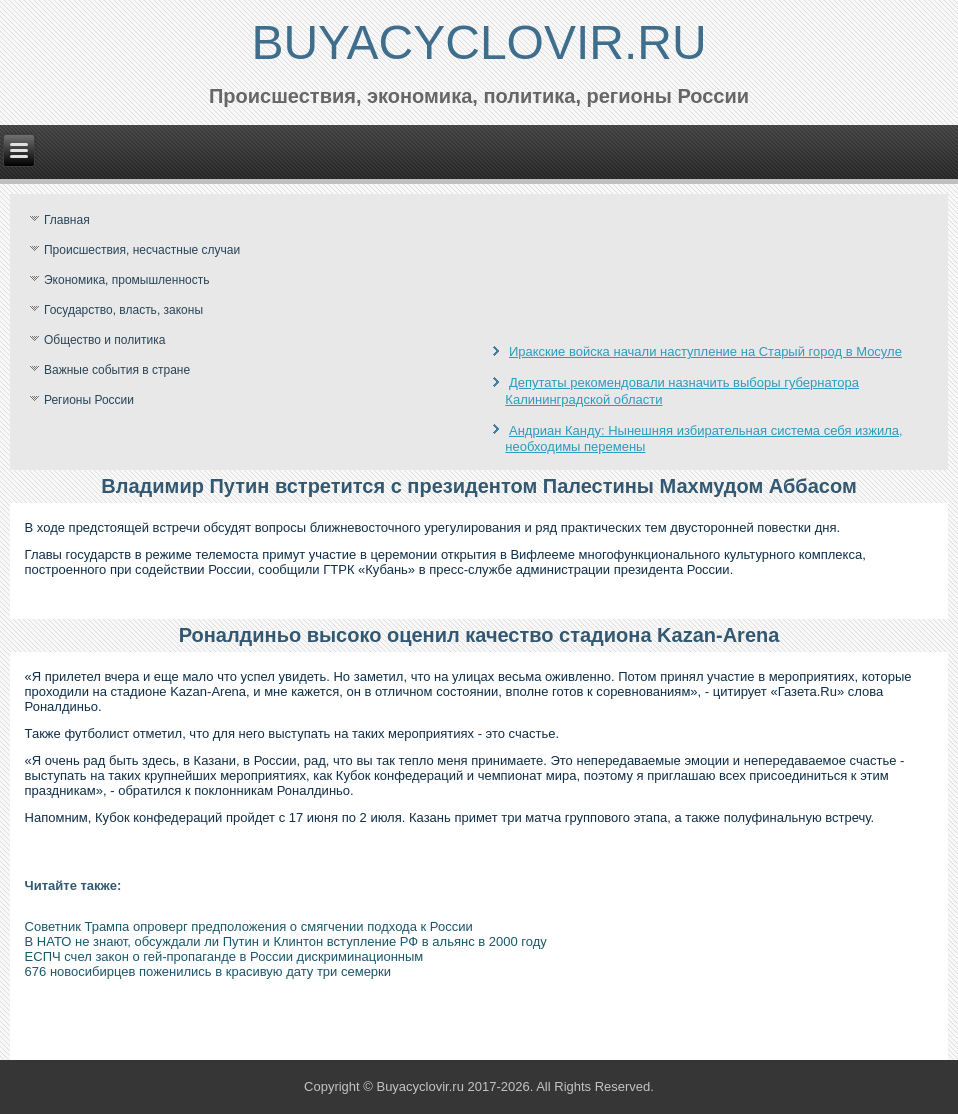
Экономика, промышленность (127, 280)
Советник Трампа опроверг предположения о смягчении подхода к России (249, 926)
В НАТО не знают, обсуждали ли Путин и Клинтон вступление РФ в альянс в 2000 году (286, 941)
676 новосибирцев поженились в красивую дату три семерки (208, 971)
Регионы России (89, 400)
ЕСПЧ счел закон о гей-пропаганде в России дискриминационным (224, 956)
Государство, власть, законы (123, 310)
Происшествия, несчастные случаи (142, 250)
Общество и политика (104, 340)
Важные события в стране (117, 370)
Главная (67, 220)
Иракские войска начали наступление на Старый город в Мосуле (705, 351)
